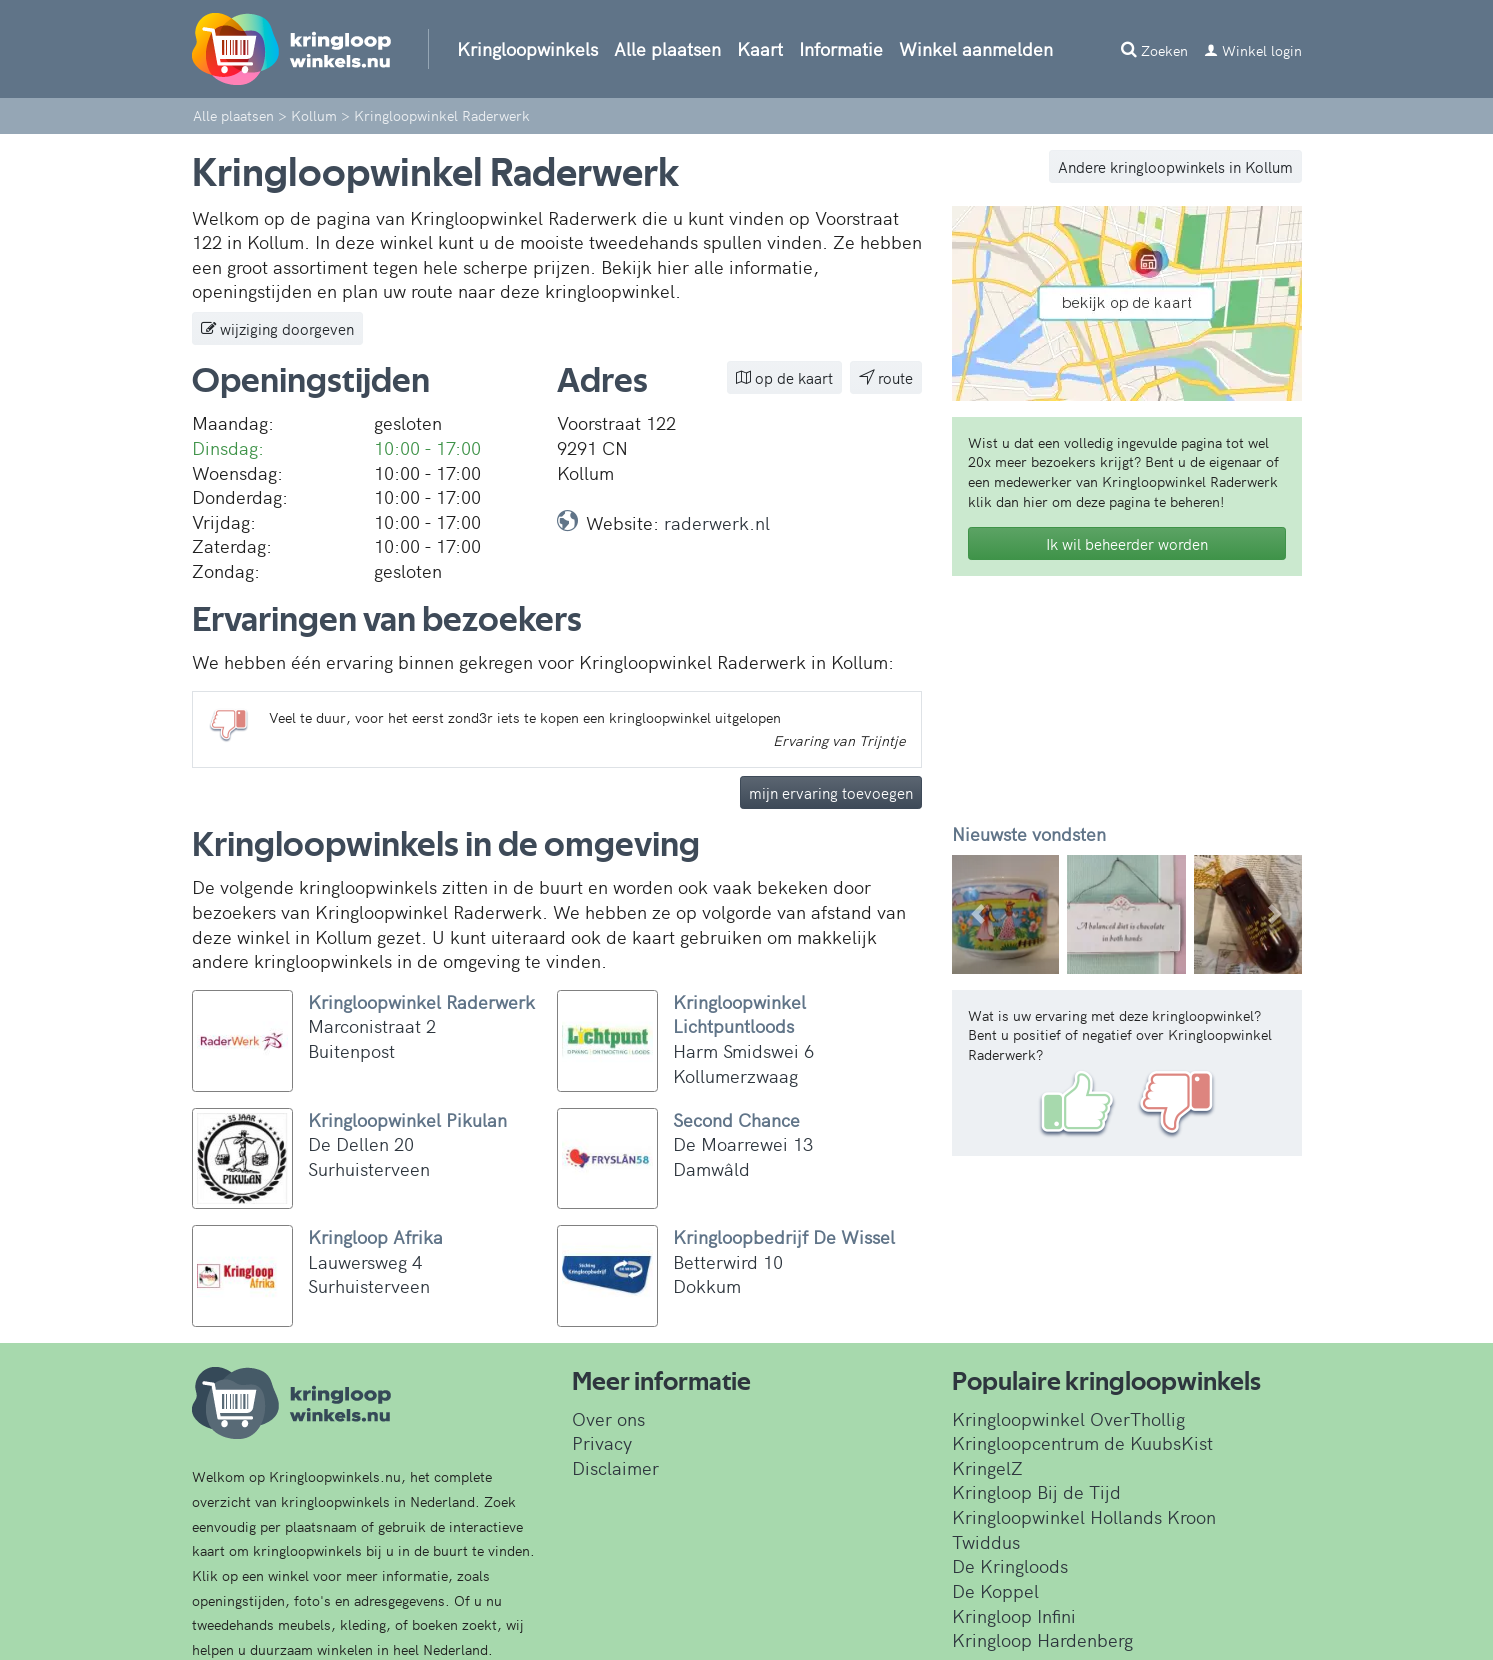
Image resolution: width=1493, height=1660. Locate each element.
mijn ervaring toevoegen (831, 792)
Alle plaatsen (667, 48)
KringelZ (987, 1467)
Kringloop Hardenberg (1042, 1639)
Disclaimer (615, 1467)
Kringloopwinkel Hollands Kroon (1084, 1516)
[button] (978, 914)
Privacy (602, 1442)
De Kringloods (1010, 1565)
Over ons (608, 1418)
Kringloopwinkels (527, 48)
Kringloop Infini (1014, 1615)
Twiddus (986, 1541)
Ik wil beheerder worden (1127, 543)
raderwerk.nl (717, 522)
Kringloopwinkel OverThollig (1068, 1418)
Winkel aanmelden (976, 48)
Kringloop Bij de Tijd (1036, 1491)
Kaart (760, 48)
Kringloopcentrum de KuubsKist (1082, 1442)
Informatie (841, 48)
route (886, 377)
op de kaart (784, 377)
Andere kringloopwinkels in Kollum (1175, 166)
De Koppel (995, 1590)
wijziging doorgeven (277, 328)
